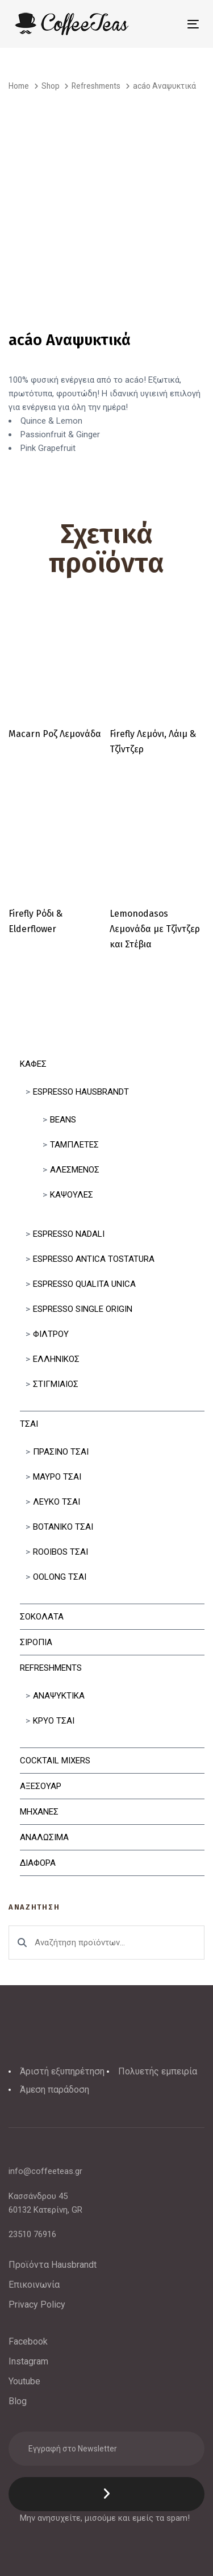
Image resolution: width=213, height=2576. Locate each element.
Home (19, 85)
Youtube (24, 2381)
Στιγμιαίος (55, 1384)
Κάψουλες (71, 1195)
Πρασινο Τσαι (61, 1452)
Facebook (28, 2341)
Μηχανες (39, 1812)
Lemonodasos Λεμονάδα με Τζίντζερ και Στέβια (155, 929)
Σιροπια (36, 1642)
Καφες (33, 1064)
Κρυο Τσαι (53, 1721)
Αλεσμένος (74, 1170)
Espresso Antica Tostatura (93, 1259)
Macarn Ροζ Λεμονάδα (55, 733)
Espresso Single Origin (82, 1309)
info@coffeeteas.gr (45, 2171)
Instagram (28, 2361)
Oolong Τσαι (59, 1577)
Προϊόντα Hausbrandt (53, 2264)
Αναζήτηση (22, 1942)
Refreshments (51, 1668)
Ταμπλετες (74, 1145)
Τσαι (29, 1424)
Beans (63, 1120)
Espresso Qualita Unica (84, 1284)
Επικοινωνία (34, 2284)
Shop (50, 85)
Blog (18, 2401)
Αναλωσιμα (44, 1837)
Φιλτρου (51, 1334)
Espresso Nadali (69, 1234)
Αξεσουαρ (40, 1786)
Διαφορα (38, 1863)
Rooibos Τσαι (60, 1552)
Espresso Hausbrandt (81, 1092)
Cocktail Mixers (55, 1760)
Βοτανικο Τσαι (63, 1527)
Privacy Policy (37, 2304)
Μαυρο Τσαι (57, 1477)
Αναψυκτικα (59, 1696)
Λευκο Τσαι (56, 1502)
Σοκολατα (42, 1617)
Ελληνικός (56, 1359)
